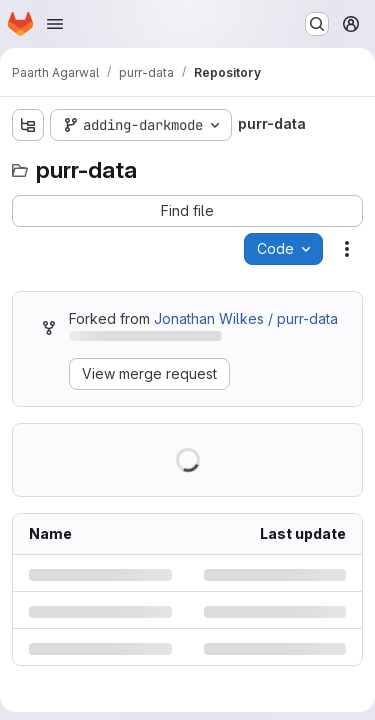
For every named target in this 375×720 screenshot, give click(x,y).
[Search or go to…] (317, 24)
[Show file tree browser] (28, 125)
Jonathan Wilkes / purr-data (246, 318)
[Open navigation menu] (55, 24)
